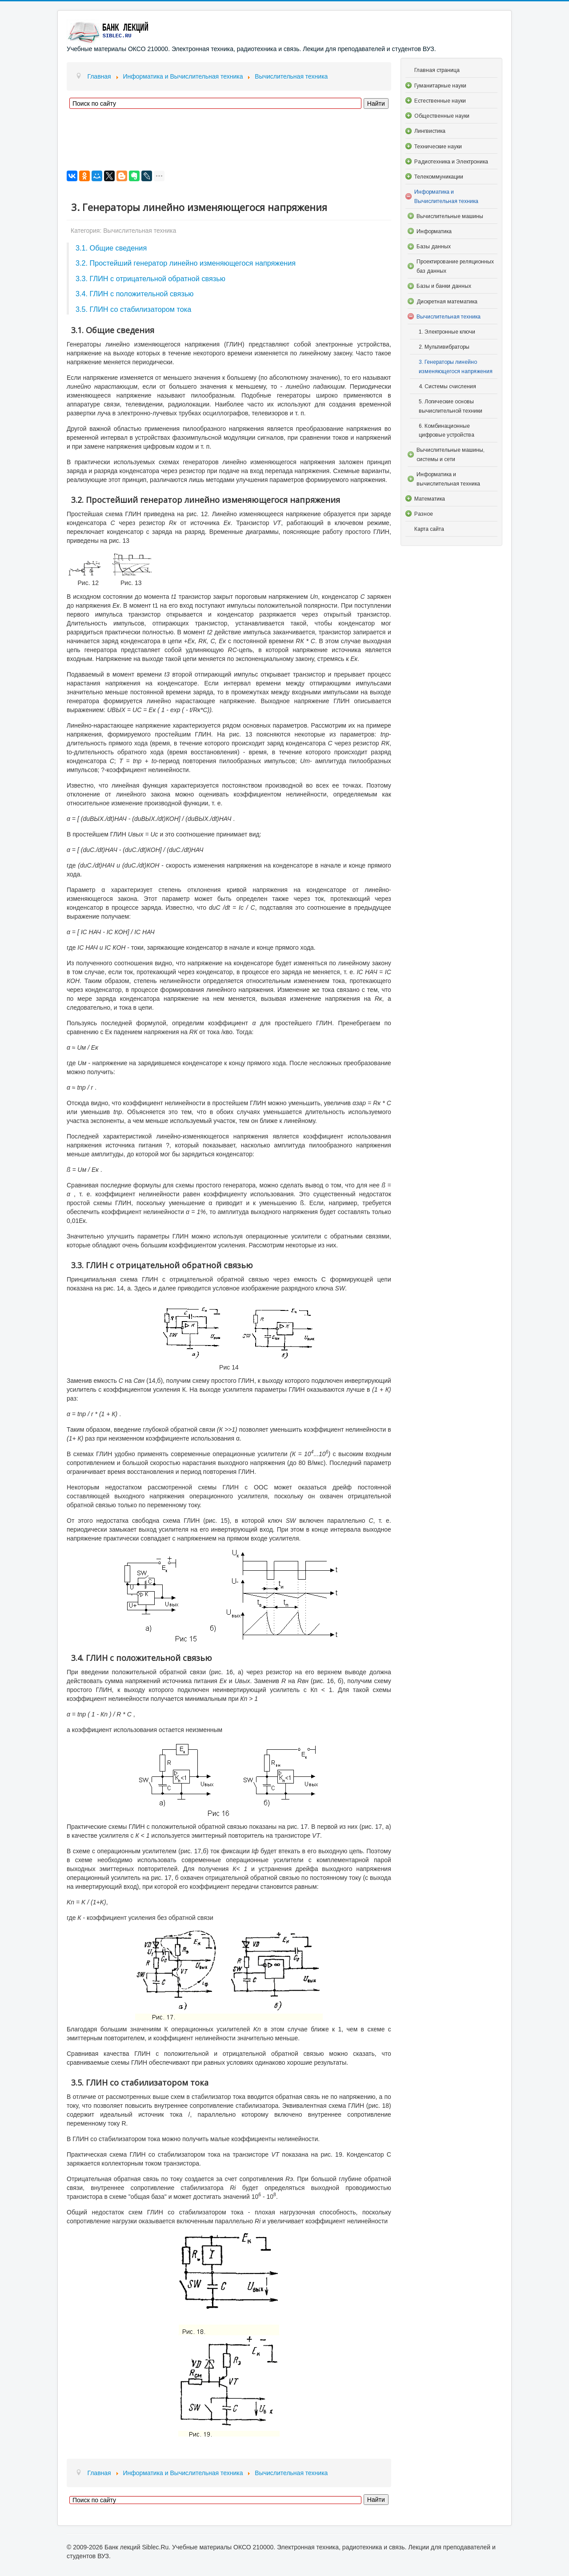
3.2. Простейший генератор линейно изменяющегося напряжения (186, 263)
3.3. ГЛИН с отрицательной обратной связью (150, 279)
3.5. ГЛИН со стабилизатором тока (133, 309)
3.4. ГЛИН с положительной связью (134, 294)
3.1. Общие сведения (111, 248)
